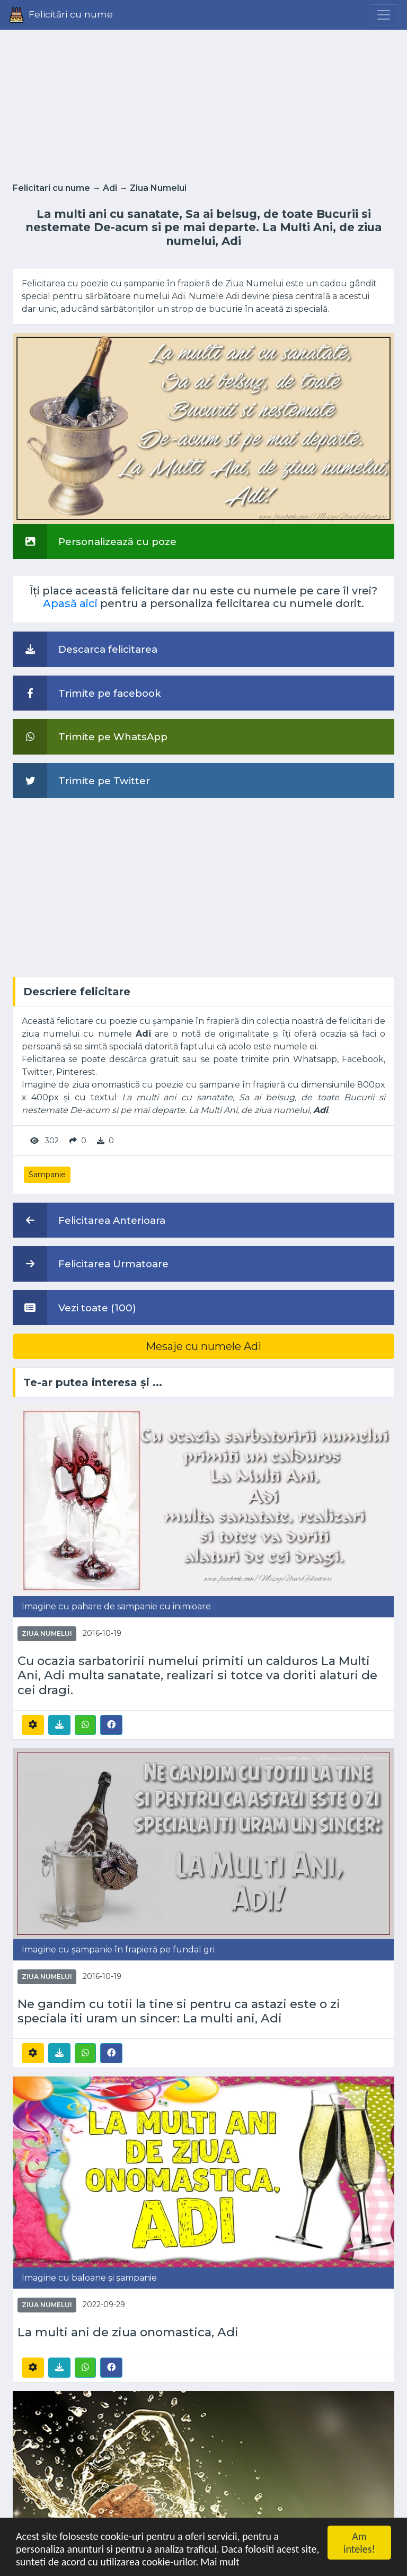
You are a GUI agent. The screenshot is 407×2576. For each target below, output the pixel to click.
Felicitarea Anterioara (89, 1220)
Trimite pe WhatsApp (90, 736)
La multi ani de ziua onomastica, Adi (127, 2332)
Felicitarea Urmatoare (91, 1263)
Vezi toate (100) (74, 1307)
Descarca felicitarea (85, 649)
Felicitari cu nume (51, 188)
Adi (110, 188)
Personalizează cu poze (94, 541)
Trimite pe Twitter (81, 780)
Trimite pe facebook (87, 693)
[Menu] (384, 14)
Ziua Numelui (158, 188)
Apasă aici (70, 603)
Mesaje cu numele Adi (203, 1346)
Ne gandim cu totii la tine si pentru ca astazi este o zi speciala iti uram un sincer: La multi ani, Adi (178, 2011)
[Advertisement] (203, 103)
